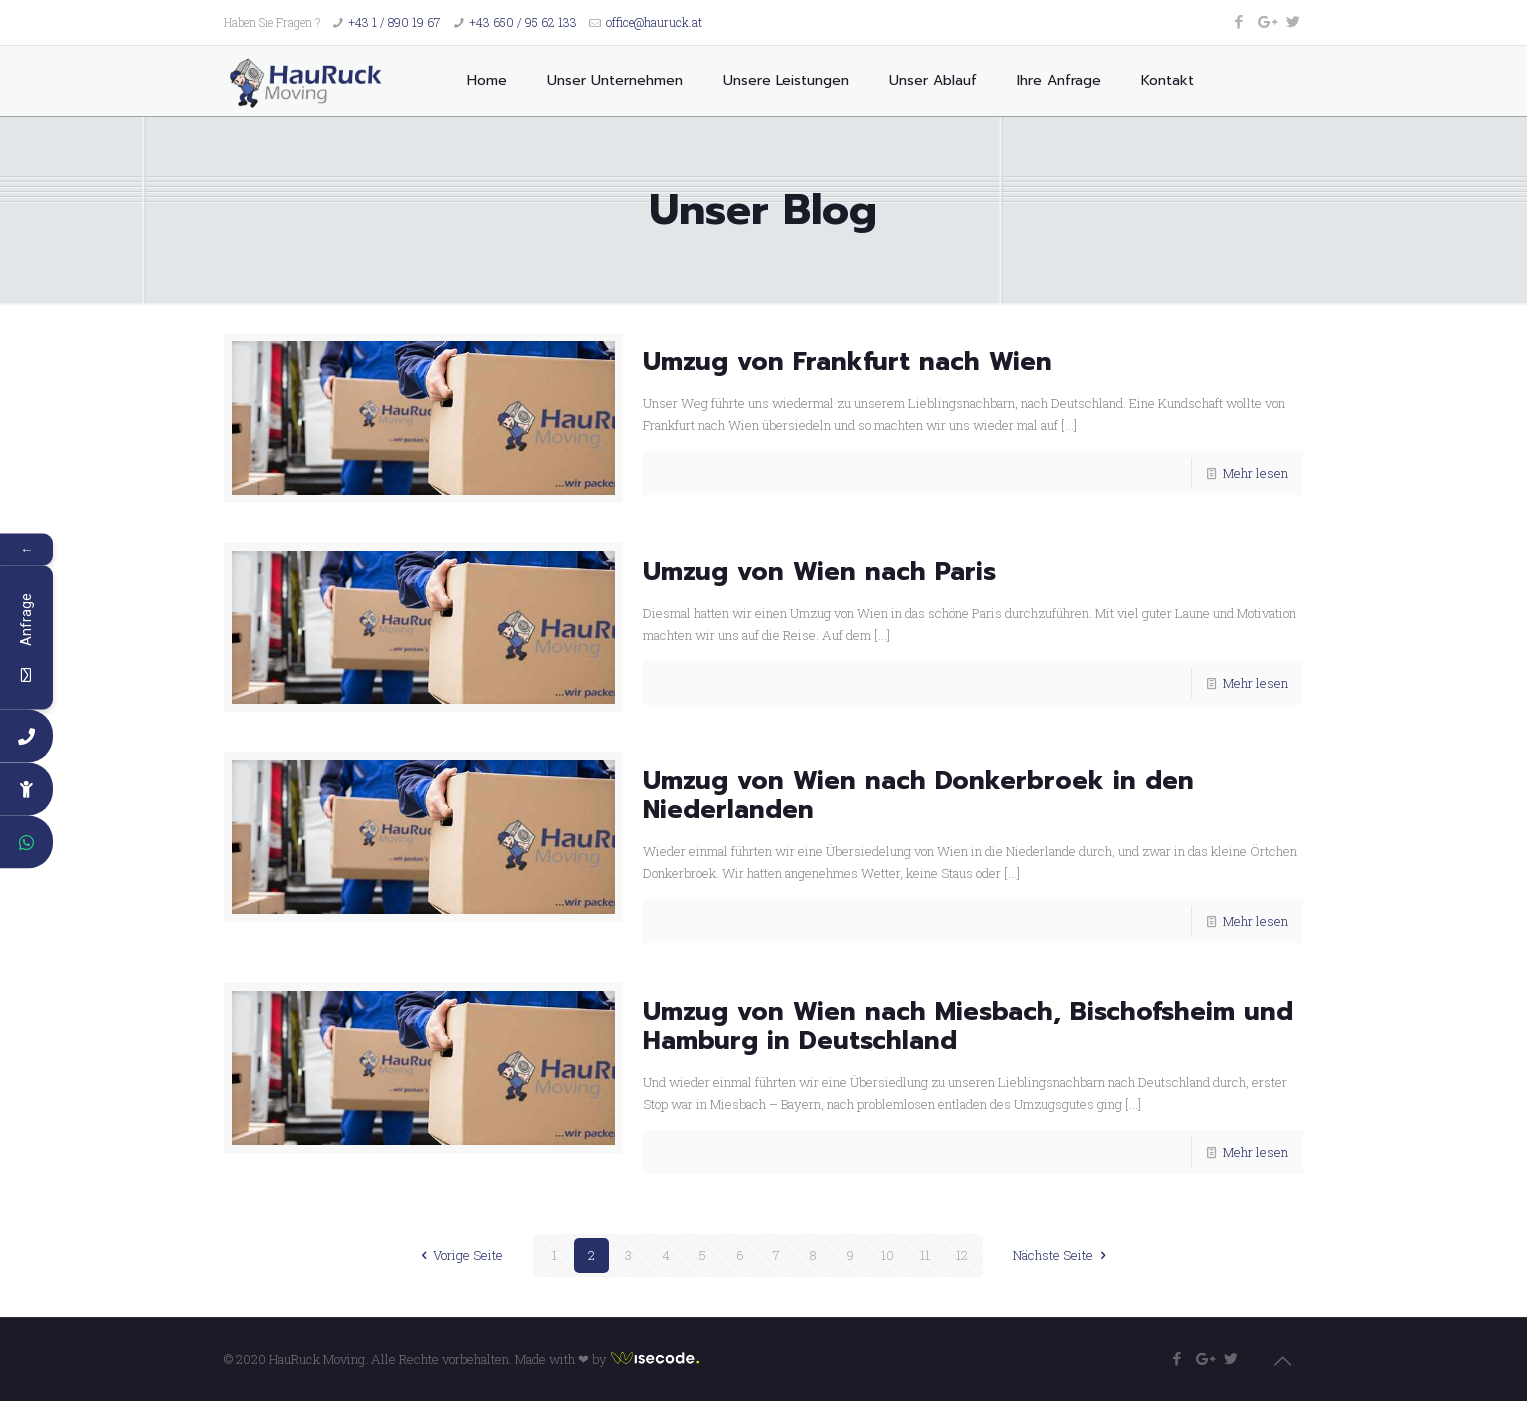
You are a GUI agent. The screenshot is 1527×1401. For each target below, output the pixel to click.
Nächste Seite (1062, 1255)
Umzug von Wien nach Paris (819, 572)
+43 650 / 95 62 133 (523, 22)
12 (962, 1255)
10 (887, 1255)
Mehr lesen (1255, 473)
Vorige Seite (459, 1255)
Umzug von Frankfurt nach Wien (847, 362)
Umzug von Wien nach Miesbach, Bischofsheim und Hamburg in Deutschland (968, 1026)
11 (925, 1255)
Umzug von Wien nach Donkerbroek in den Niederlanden (918, 795)
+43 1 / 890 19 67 (394, 22)
